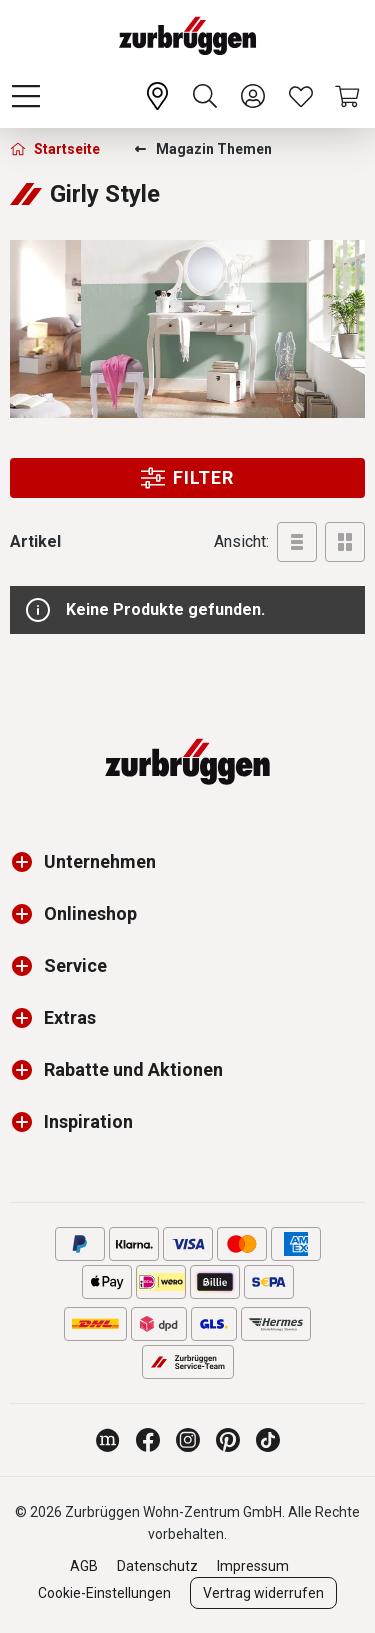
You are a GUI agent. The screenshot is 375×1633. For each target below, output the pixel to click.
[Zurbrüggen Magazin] (108, 1440)
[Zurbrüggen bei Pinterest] (228, 1440)
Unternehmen (100, 861)
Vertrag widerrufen (263, 1593)
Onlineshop (90, 913)
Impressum (253, 1566)
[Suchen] (205, 96)
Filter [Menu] (187, 478)
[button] (27, 862)
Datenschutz (157, 1566)
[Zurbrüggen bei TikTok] (268, 1440)
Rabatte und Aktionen (133, 1069)
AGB (84, 1566)
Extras (70, 1017)
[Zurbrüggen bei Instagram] (188, 1440)
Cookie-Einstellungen (104, 1593)
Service (75, 965)
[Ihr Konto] (253, 96)
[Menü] (26, 96)
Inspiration (88, 1121)
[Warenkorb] (349, 96)
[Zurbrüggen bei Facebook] (148, 1440)
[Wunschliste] (301, 96)
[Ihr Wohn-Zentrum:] (157, 96)
